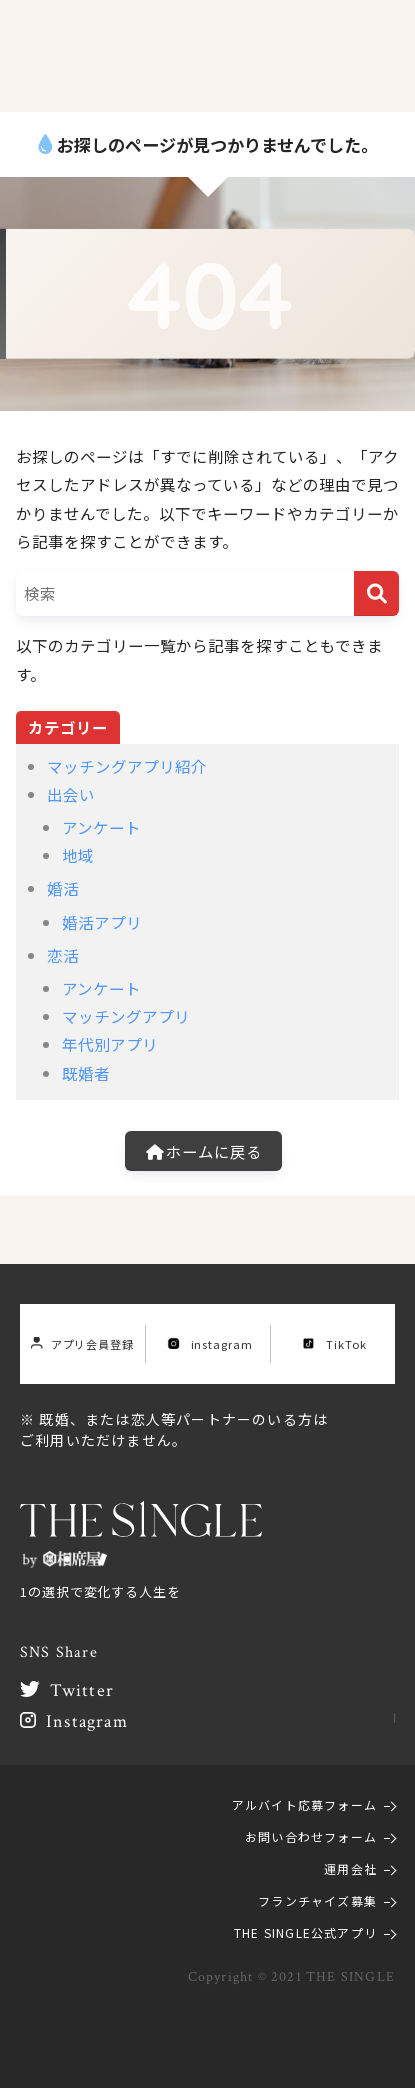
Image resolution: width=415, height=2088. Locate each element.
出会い (71, 794)
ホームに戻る (204, 1151)
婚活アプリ (102, 922)
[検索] (376, 593)
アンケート (101, 827)
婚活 (63, 888)
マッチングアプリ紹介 (127, 766)
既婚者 (86, 1073)
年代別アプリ (110, 1044)
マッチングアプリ (126, 1016)
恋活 (63, 955)
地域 (78, 855)
